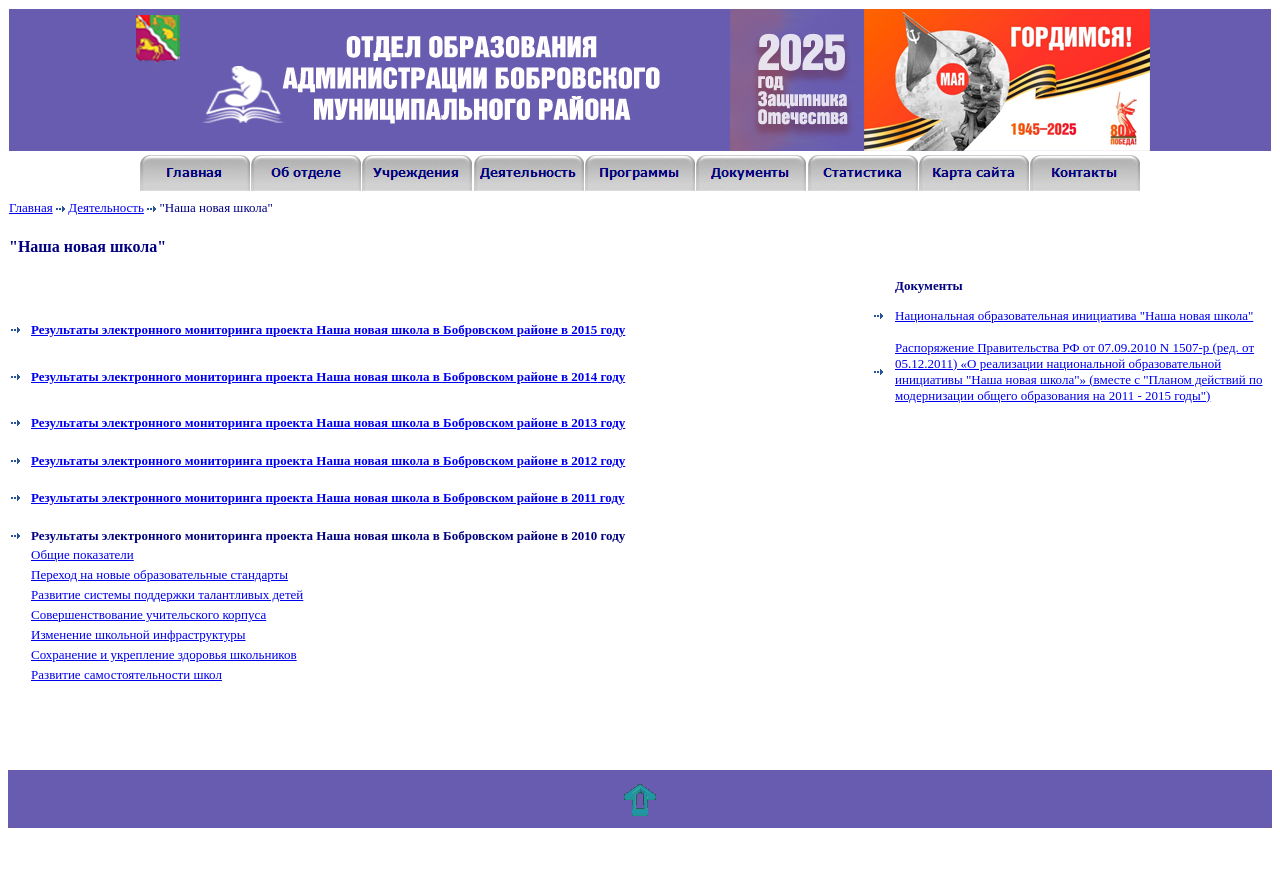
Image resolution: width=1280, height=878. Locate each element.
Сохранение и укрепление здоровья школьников (164, 654)
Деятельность (106, 207)
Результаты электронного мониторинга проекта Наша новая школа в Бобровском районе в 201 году (328, 329)
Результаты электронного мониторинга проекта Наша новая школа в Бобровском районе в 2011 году (328, 497)
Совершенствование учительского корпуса (148, 614)
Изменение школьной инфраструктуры (138, 634)
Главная (31, 207)
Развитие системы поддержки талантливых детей (167, 594)
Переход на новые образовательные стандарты (159, 574)
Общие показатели (82, 554)
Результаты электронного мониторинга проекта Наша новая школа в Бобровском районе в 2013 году (328, 422)
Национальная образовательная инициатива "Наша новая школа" (1074, 315)
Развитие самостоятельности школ (126, 674)
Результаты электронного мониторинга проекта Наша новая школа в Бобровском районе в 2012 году (328, 460)
